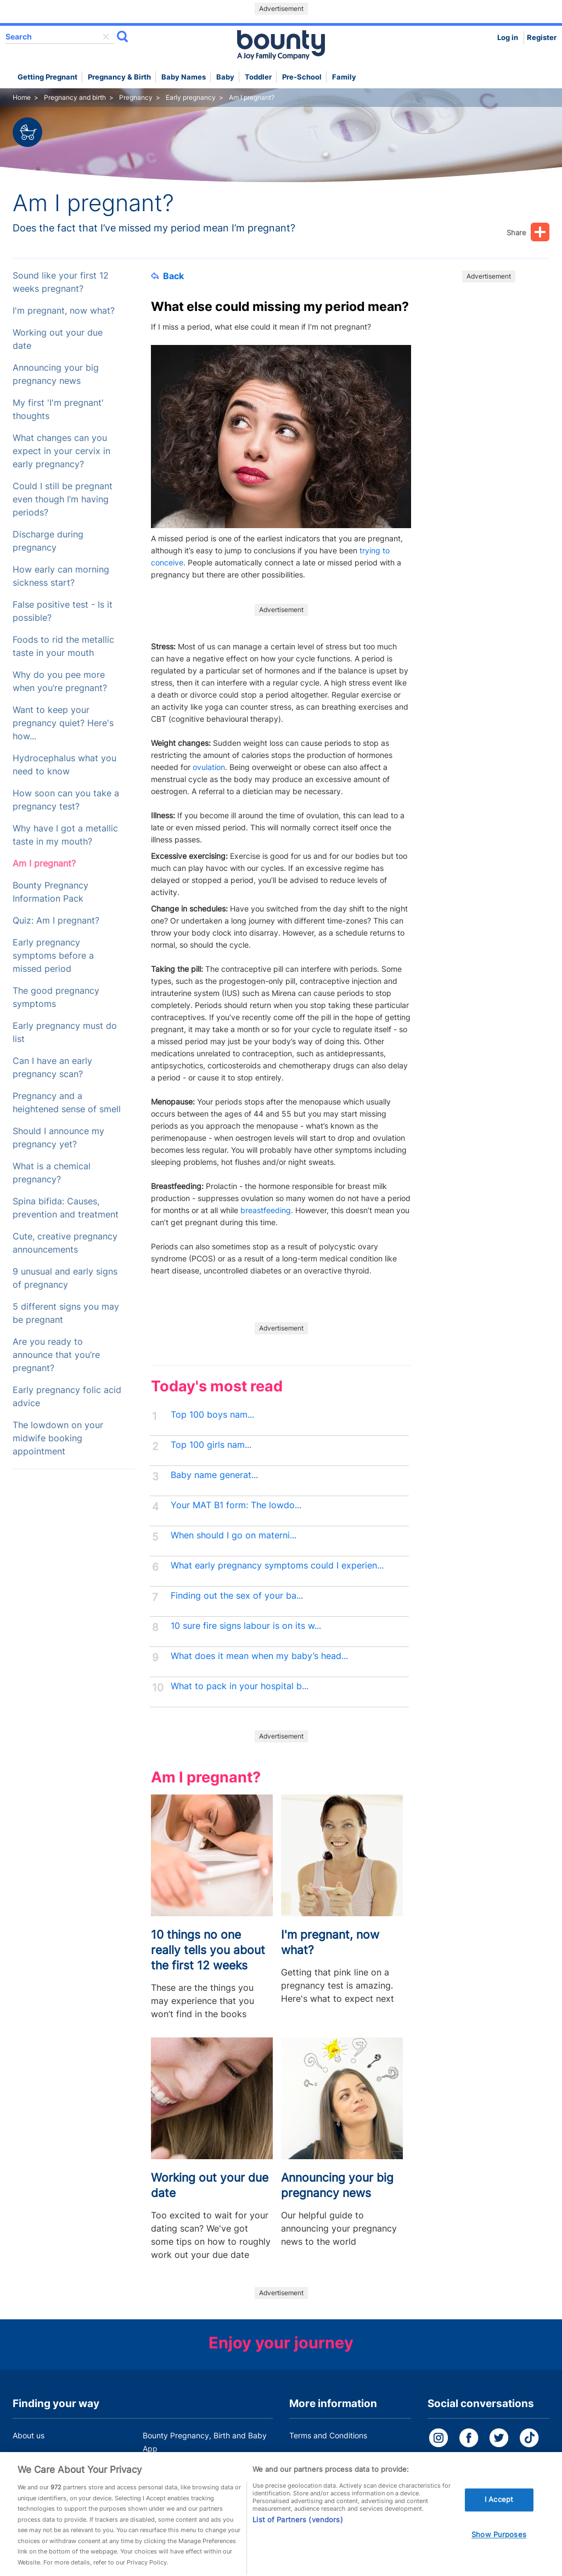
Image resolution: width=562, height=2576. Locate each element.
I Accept (499, 2511)
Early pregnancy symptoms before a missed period (53, 955)
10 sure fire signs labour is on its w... (246, 1626)
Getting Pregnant (47, 77)
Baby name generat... (214, 1475)
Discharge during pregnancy (48, 541)
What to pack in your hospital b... (239, 1686)
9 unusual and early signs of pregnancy (65, 1278)
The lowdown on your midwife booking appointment (58, 1438)
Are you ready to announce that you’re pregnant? (56, 1355)
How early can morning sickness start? (61, 576)
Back (167, 275)
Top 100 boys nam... (212, 1414)
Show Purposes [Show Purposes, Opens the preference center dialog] (498, 2545)
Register (542, 37)
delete (106, 36)
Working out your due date (58, 339)
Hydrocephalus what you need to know (64, 765)
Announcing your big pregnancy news (56, 374)
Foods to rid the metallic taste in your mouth (63, 646)
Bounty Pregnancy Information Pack (50, 892)
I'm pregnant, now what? (64, 310)
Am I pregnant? (44, 863)
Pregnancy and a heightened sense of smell (67, 1102)
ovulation (209, 767)
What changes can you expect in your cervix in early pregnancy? (61, 451)
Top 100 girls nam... (211, 1445)
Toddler (258, 77)
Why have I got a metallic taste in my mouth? (65, 835)
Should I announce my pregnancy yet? (58, 1138)
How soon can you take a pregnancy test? (66, 800)
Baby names (183, 77)
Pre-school (302, 77)
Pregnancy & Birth (119, 77)
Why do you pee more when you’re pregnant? (60, 681)
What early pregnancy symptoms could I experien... (277, 1565)
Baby (225, 77)
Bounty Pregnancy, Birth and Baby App (205, 2442)
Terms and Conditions (328, 2435)
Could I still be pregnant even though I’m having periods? (63, 499)
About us (28, 2435)
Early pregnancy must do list (65, 1032)
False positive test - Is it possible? (63, 611)
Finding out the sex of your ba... (237, 1595)
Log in (507, 37)
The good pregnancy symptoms (56, 997)
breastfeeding (265, 1210)
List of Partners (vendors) (297, 2531)
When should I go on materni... (233, 1535)
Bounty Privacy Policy (328, 2456)
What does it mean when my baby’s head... (259, 1656)
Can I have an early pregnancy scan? (52, 1067)
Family (344, 77)
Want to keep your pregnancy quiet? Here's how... (63, 723)
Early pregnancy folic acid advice (67, 1396)
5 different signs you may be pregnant (66, 1313)
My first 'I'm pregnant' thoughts (58, 409)
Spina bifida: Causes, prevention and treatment (66, 1208)
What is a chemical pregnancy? (52, 1173)
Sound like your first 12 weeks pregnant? (61, 282)
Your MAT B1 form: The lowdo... (236, 1505)
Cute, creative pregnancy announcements (65, 1243)
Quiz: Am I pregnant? (56, 920)
